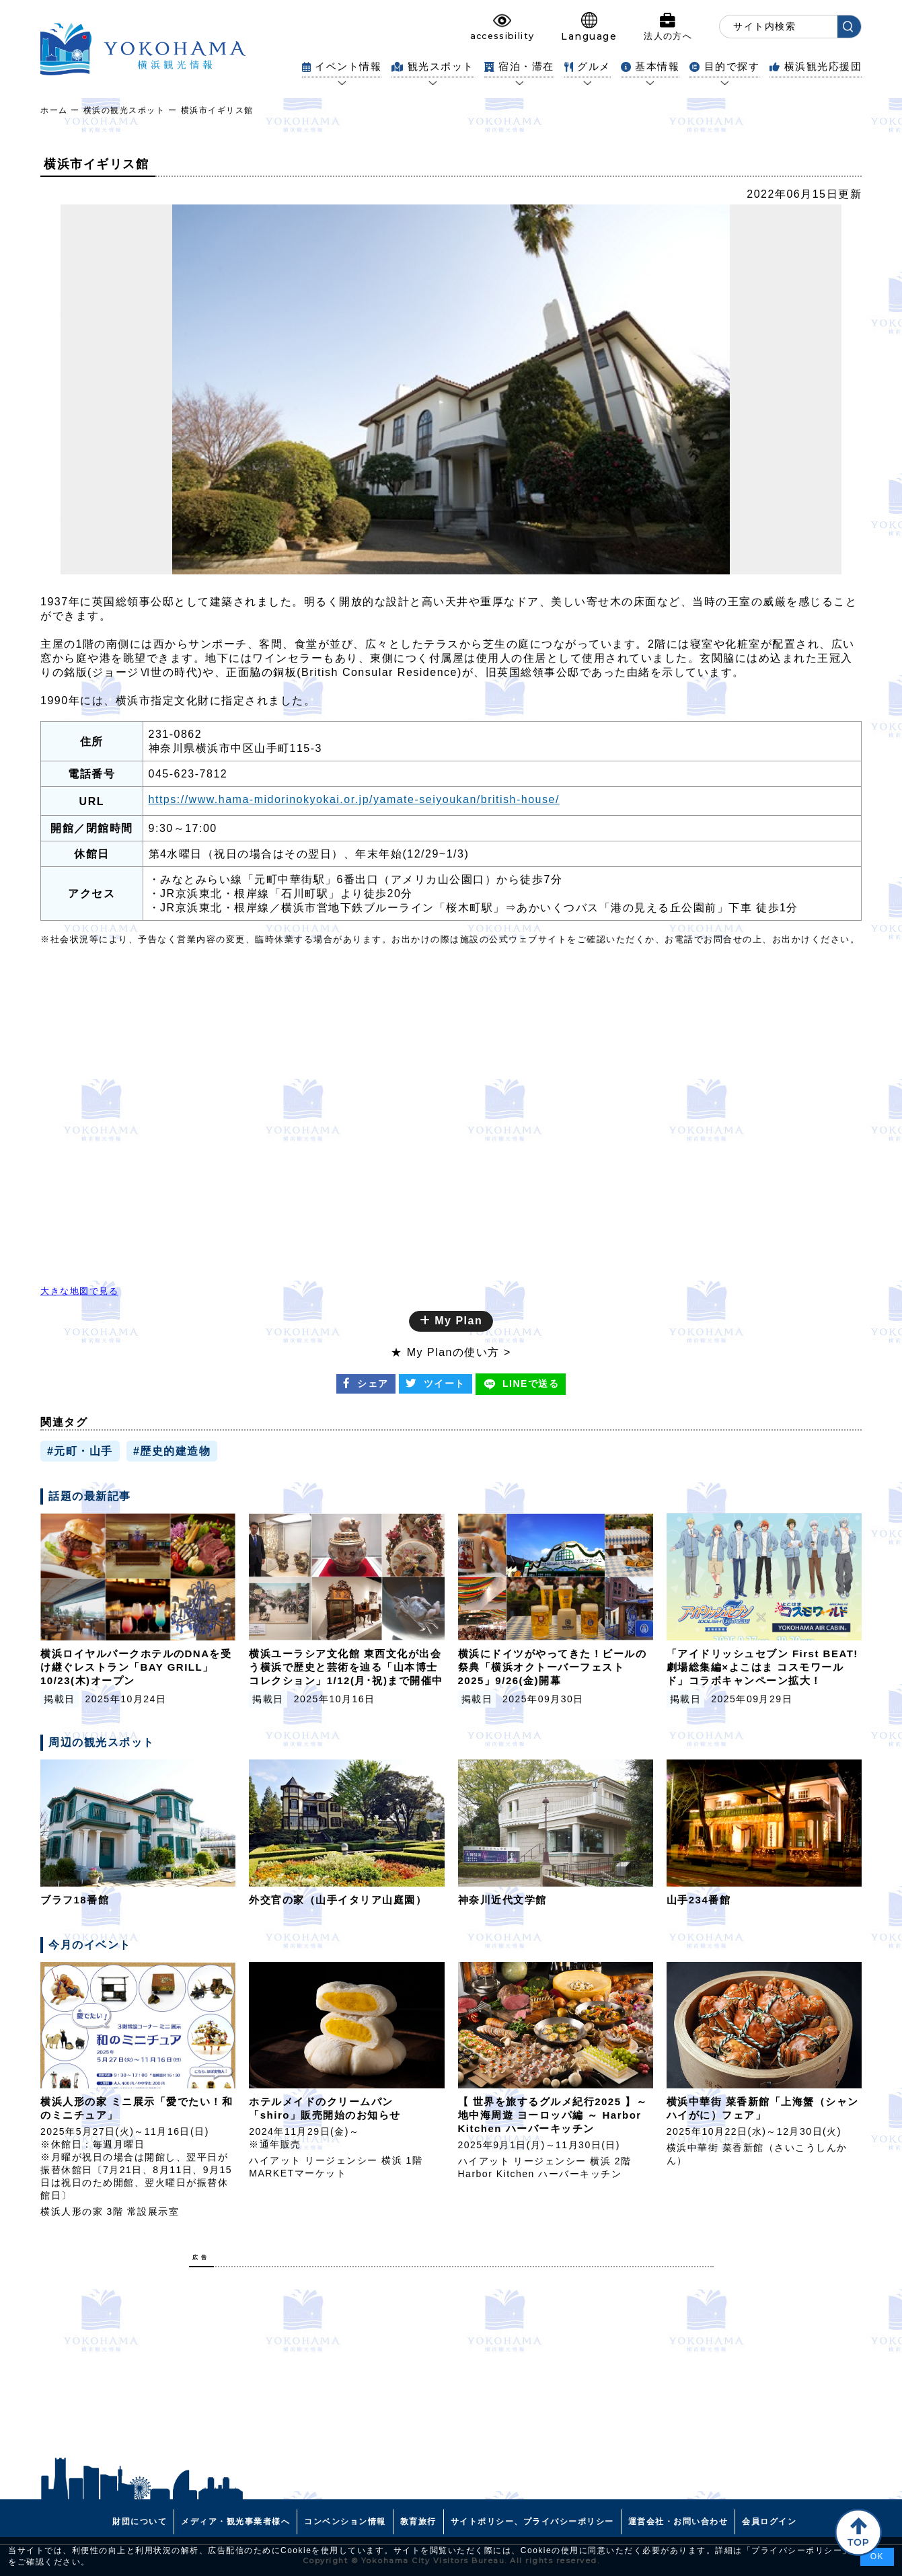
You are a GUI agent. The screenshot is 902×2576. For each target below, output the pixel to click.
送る (520, 1384)
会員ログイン (769, 2521)
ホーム (54, 110)
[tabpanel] (451, 389)
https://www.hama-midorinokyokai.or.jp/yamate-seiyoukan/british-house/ (354, 799)
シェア (366, 1383)
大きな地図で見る (79, 1291)
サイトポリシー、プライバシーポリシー (532, 2521)
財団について (139, 2521)
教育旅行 (418, 2521)
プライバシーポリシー (796, 2550)
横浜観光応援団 (815, 66)
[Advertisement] (451, 2371)
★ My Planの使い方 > (451, 1352)
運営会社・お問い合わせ (678, 2521)
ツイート (435, 1383)
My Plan (451, 1320)
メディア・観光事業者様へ (235, 2521)
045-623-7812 (188, 774)
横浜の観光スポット (124, 110)
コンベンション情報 (345, 2521)
